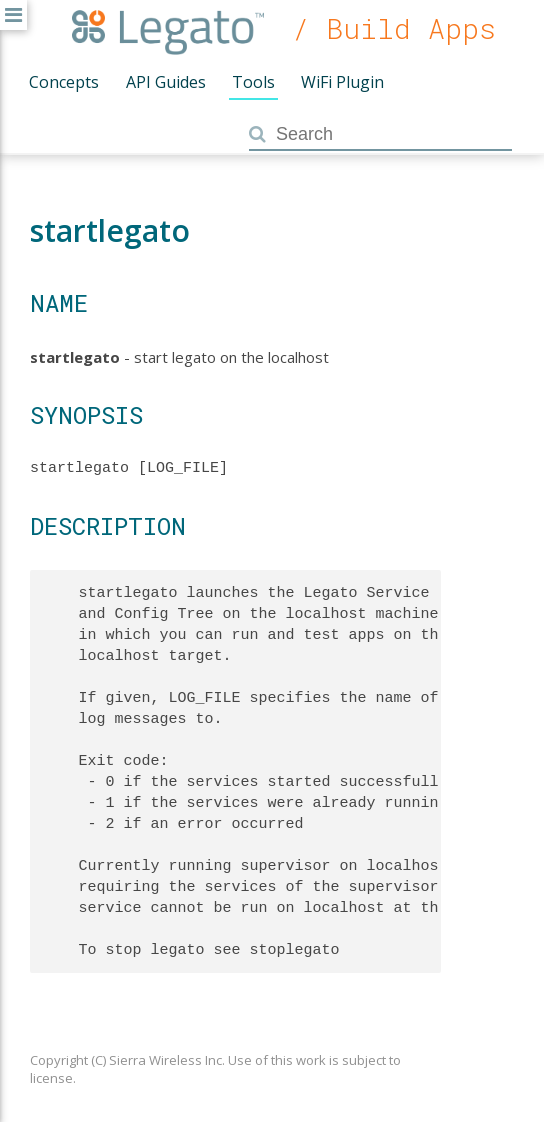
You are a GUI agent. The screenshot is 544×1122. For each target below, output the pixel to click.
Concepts (64, 82)
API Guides (166, 82)
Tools (253, 82)
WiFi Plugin (342, 82)
